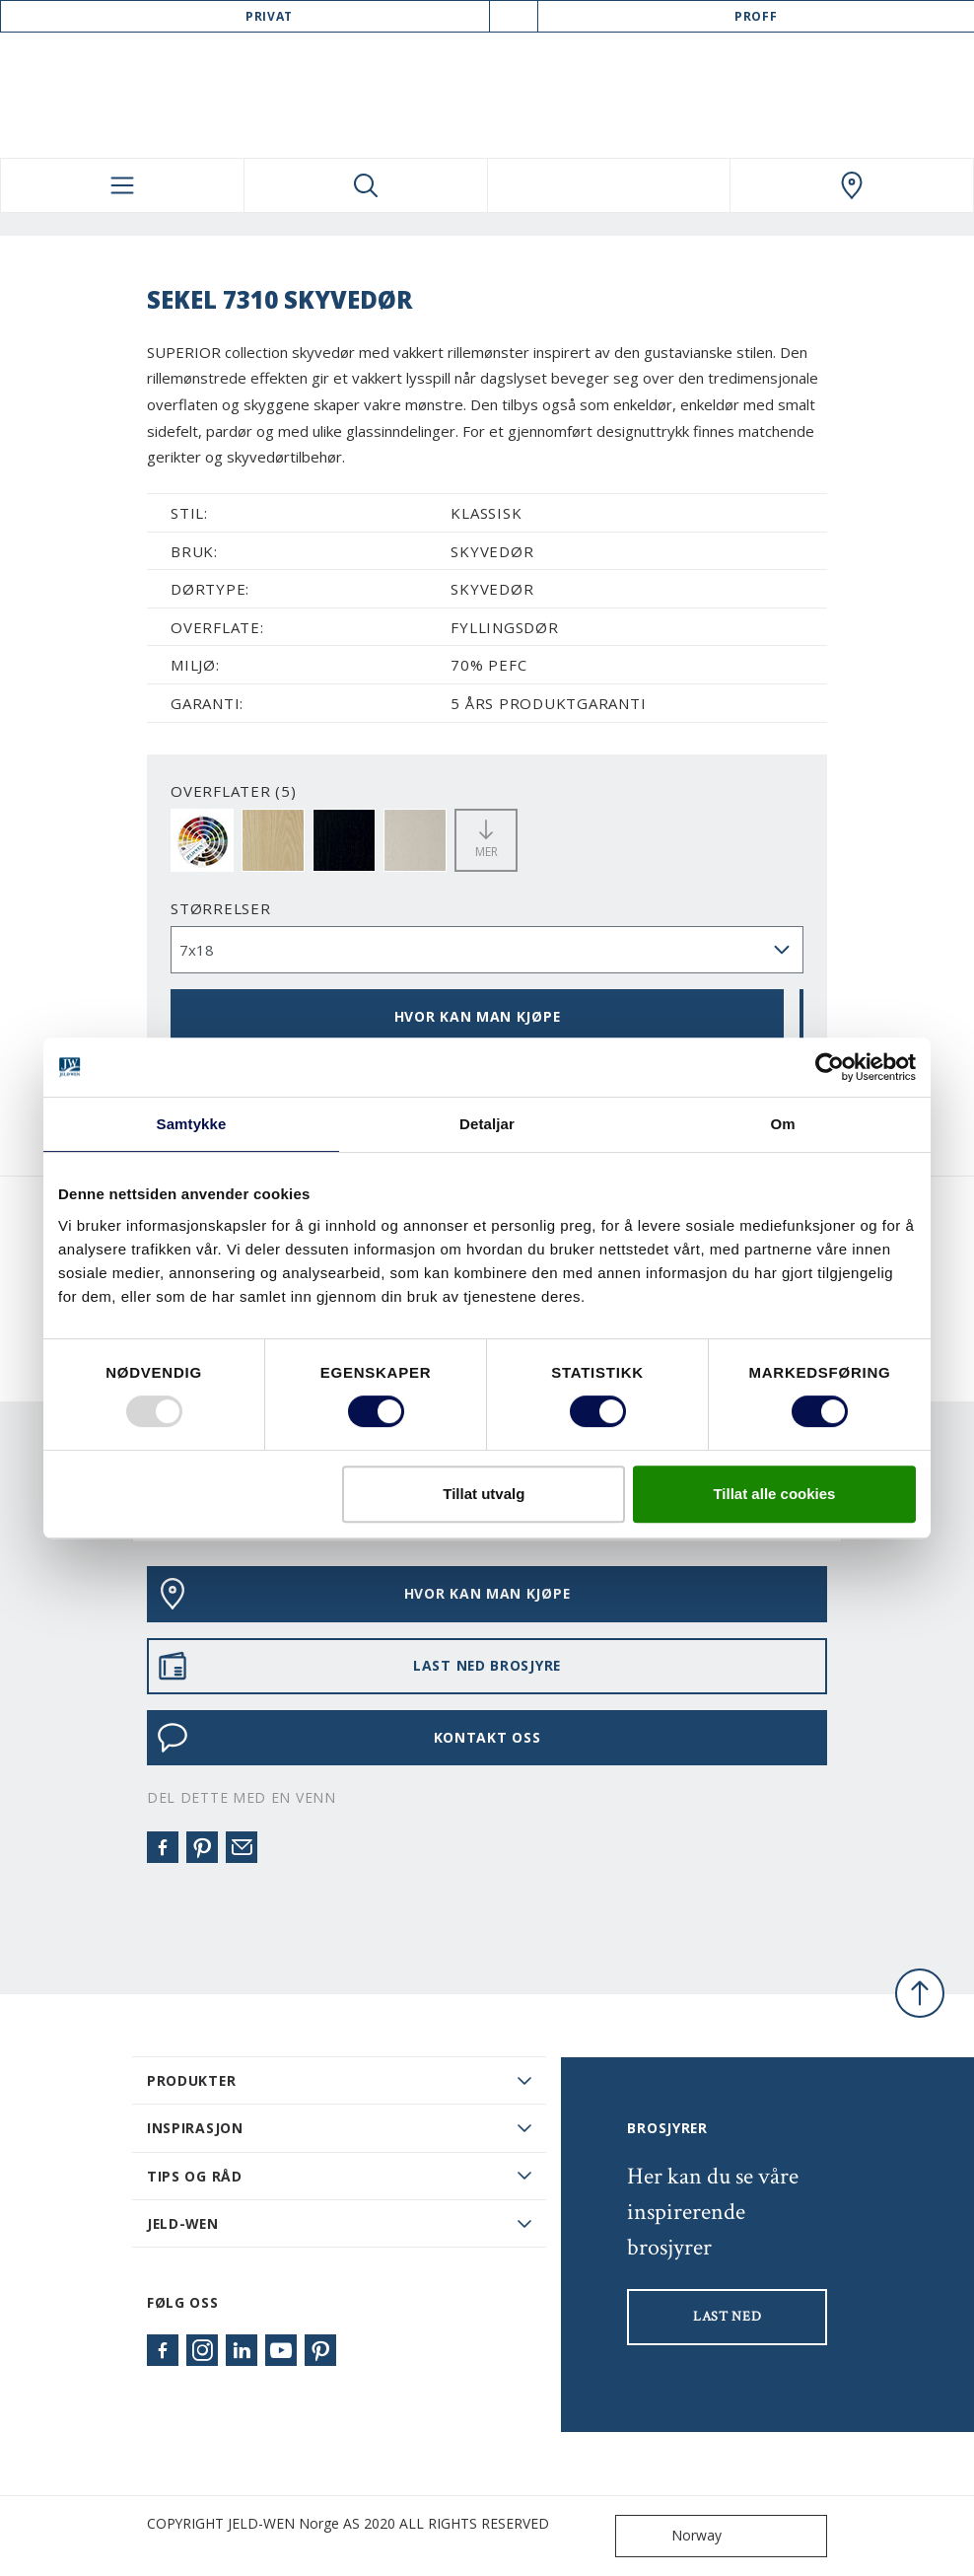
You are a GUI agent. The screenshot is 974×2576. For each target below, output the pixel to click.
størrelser (221, 908)
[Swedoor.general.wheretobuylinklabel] (852, 185)
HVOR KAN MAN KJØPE (477, 1016)
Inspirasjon (195, 2127)
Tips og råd (195, 2176)
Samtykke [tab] (192, 1123)
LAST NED (727, 2317)
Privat (269, 16)
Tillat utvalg (483, 1493)
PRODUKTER (191, 2080)
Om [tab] (782, 1123)
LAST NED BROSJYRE (359, 1666)
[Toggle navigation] (122, 185)
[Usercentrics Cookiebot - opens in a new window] (829, 1067)
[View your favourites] (609, 185)
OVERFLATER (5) (234, 791)
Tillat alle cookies (774, 1493)
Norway (673, 2536)
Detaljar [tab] (487, 1123)
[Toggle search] (366, 185)
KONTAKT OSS (348, 1737)
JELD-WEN (183, 2223)
